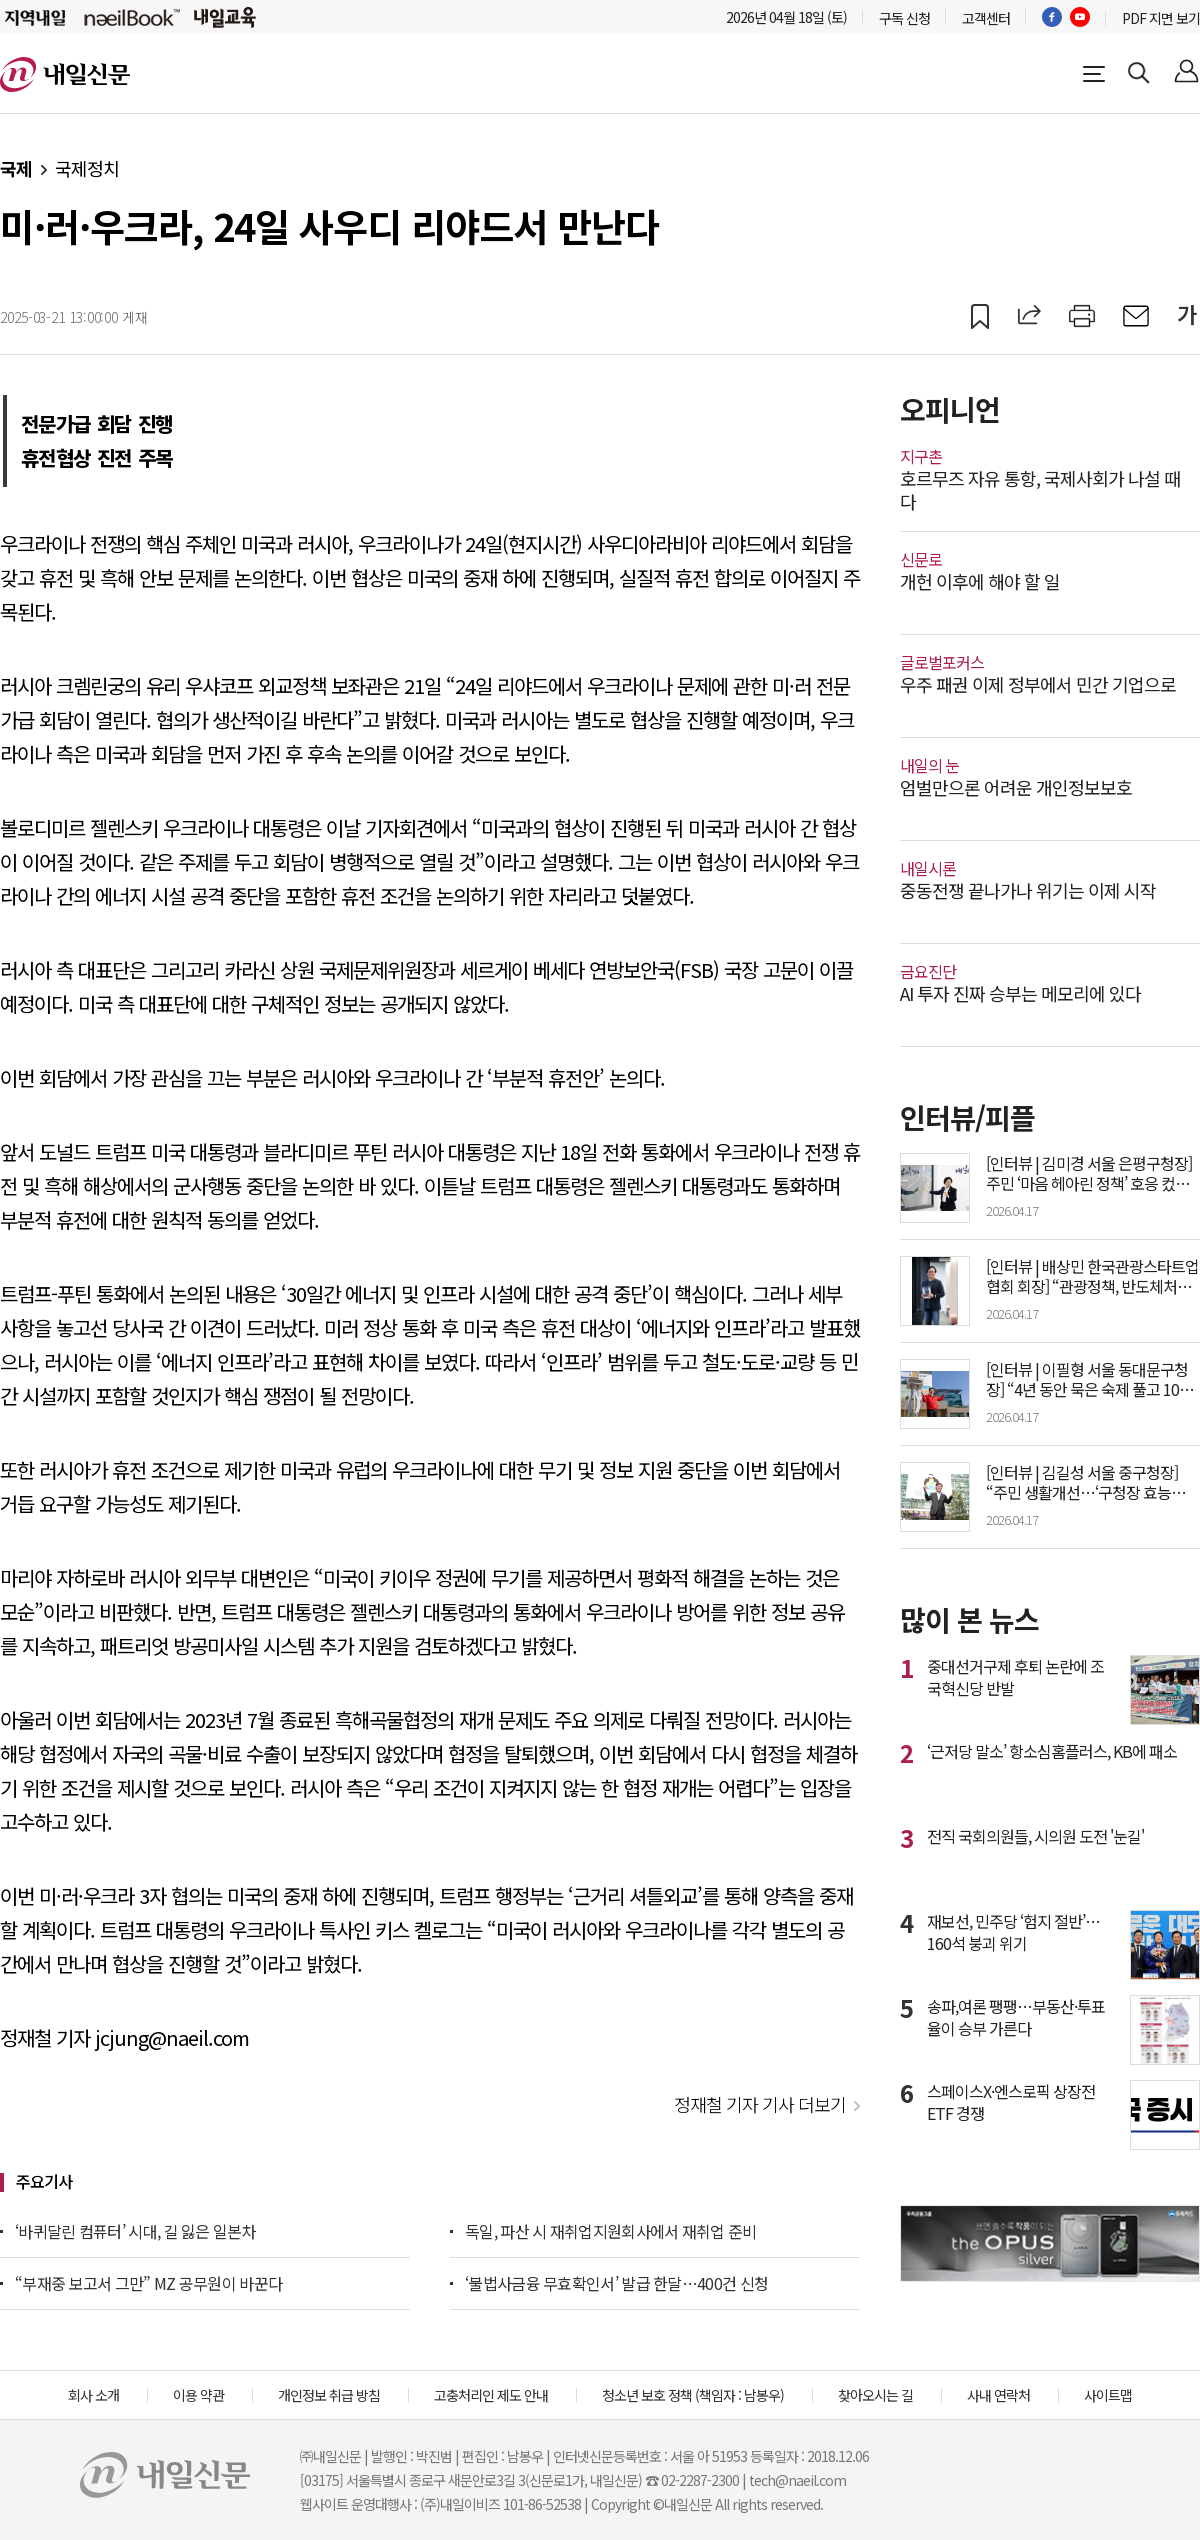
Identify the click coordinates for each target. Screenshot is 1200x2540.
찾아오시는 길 (875, 2395)
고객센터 (986, 18)
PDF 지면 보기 (1161, 18)
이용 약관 (198, 2395)
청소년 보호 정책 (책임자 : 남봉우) (693, 2395)
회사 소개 (93, 2395)
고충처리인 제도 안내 (491, 2395)
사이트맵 (1108, 2395)
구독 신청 (904, 18)
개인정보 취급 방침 (329, 2395)
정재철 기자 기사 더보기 (760, 2104)
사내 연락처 (998, 2395)
